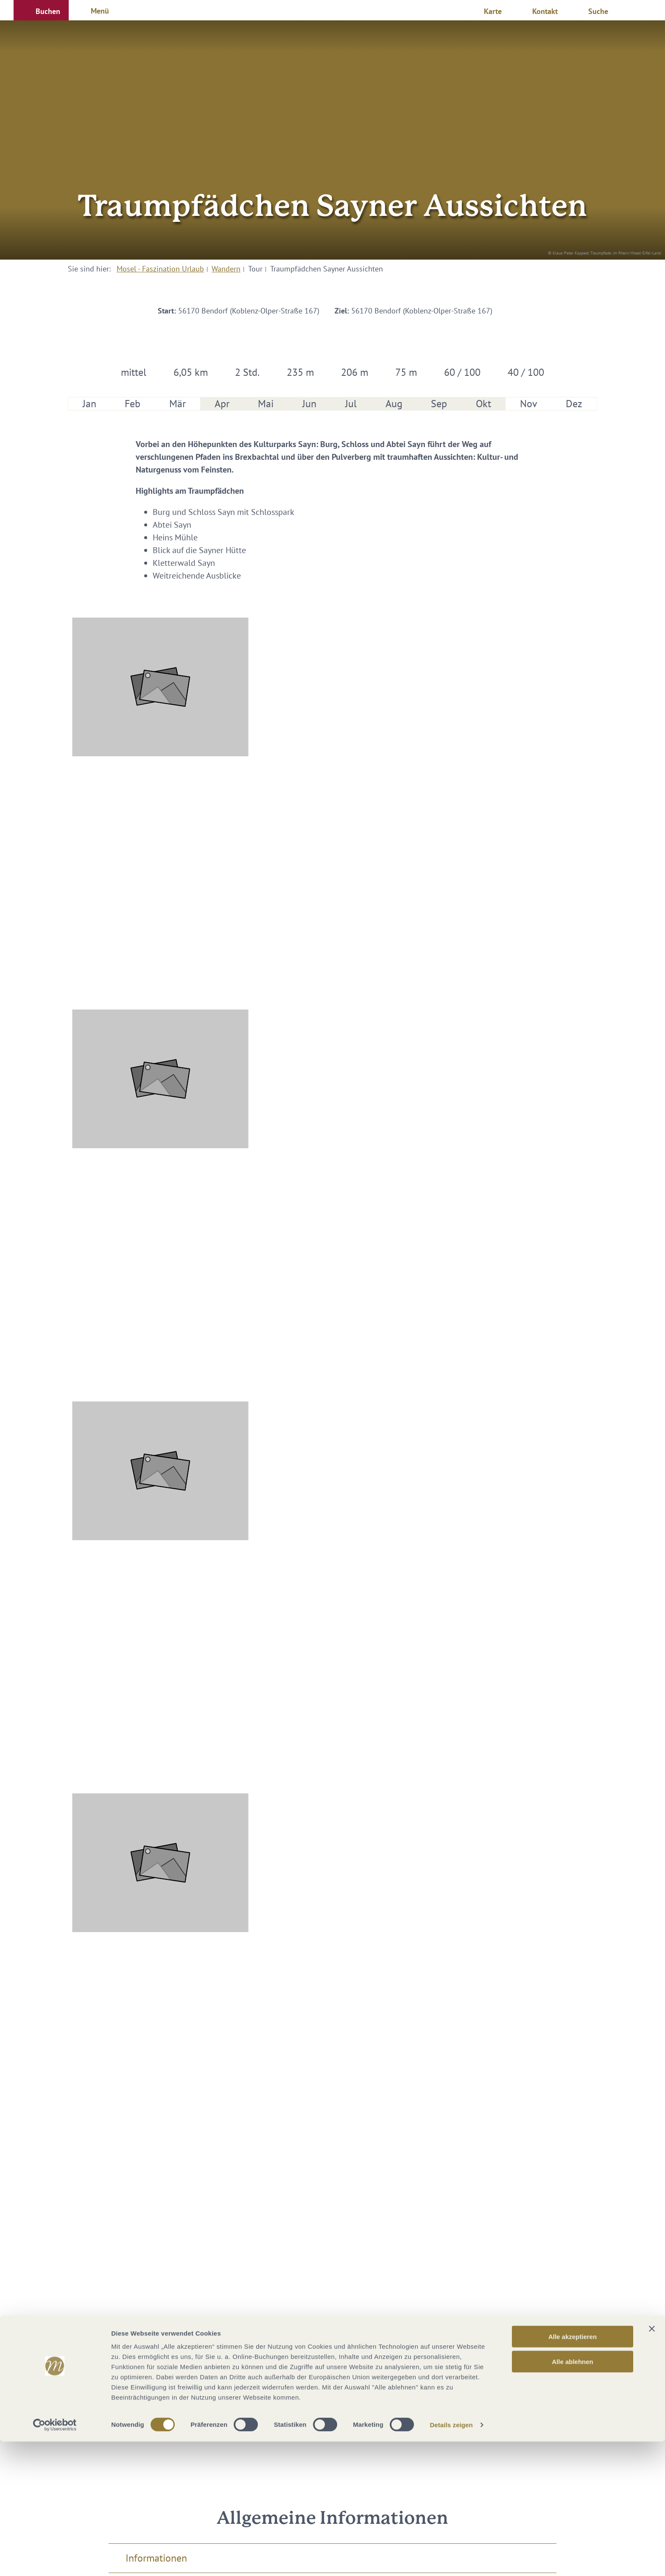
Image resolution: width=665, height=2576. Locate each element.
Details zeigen (451, 2559)
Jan (89, 403)
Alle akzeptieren (572, 2471)
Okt (483, 403)
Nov (528, 403)
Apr (222, 403)
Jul (351, 403)
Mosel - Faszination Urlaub (160, 269)
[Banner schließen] (652, 2463)
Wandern (226, 269)
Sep (439, 403)
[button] (41, 10)
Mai (266, 403)
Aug (394, 403)
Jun (309, 403)
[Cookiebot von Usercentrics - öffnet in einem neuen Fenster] (55, 2559)
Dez (574, 403)
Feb (132, 403)
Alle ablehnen (572, 2496)
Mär (177, 403)
